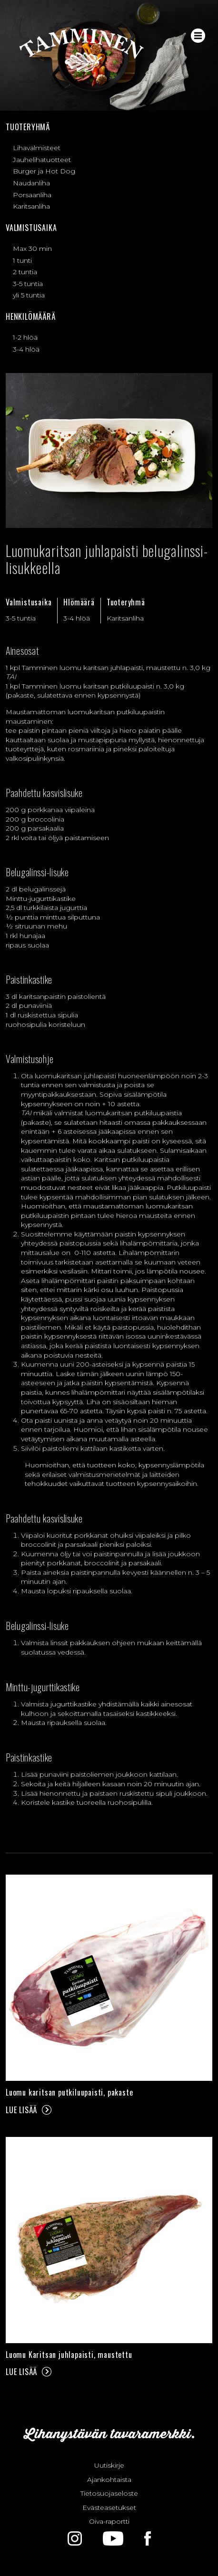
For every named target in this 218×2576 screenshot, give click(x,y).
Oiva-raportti (109, 2521)
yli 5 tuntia (29, 295)
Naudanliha (31, 183)
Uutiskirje (109, 2465)
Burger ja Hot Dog (44, 171)
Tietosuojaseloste (109, 2493)
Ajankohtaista (109, 2479)
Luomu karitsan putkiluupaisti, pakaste (69, 2092)
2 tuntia (25, 272)
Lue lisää (21, 2110)
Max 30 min (32, 248)
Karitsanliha (31, 206)
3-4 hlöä (26, 349)
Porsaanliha (32, 195)
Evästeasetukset (109, 2507)
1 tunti (22, 260)
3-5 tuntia (28, 283)
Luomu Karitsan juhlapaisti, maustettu (69, 2354)
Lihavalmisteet (36, 148)
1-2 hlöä (25, 337)
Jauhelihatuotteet (42, 159)
